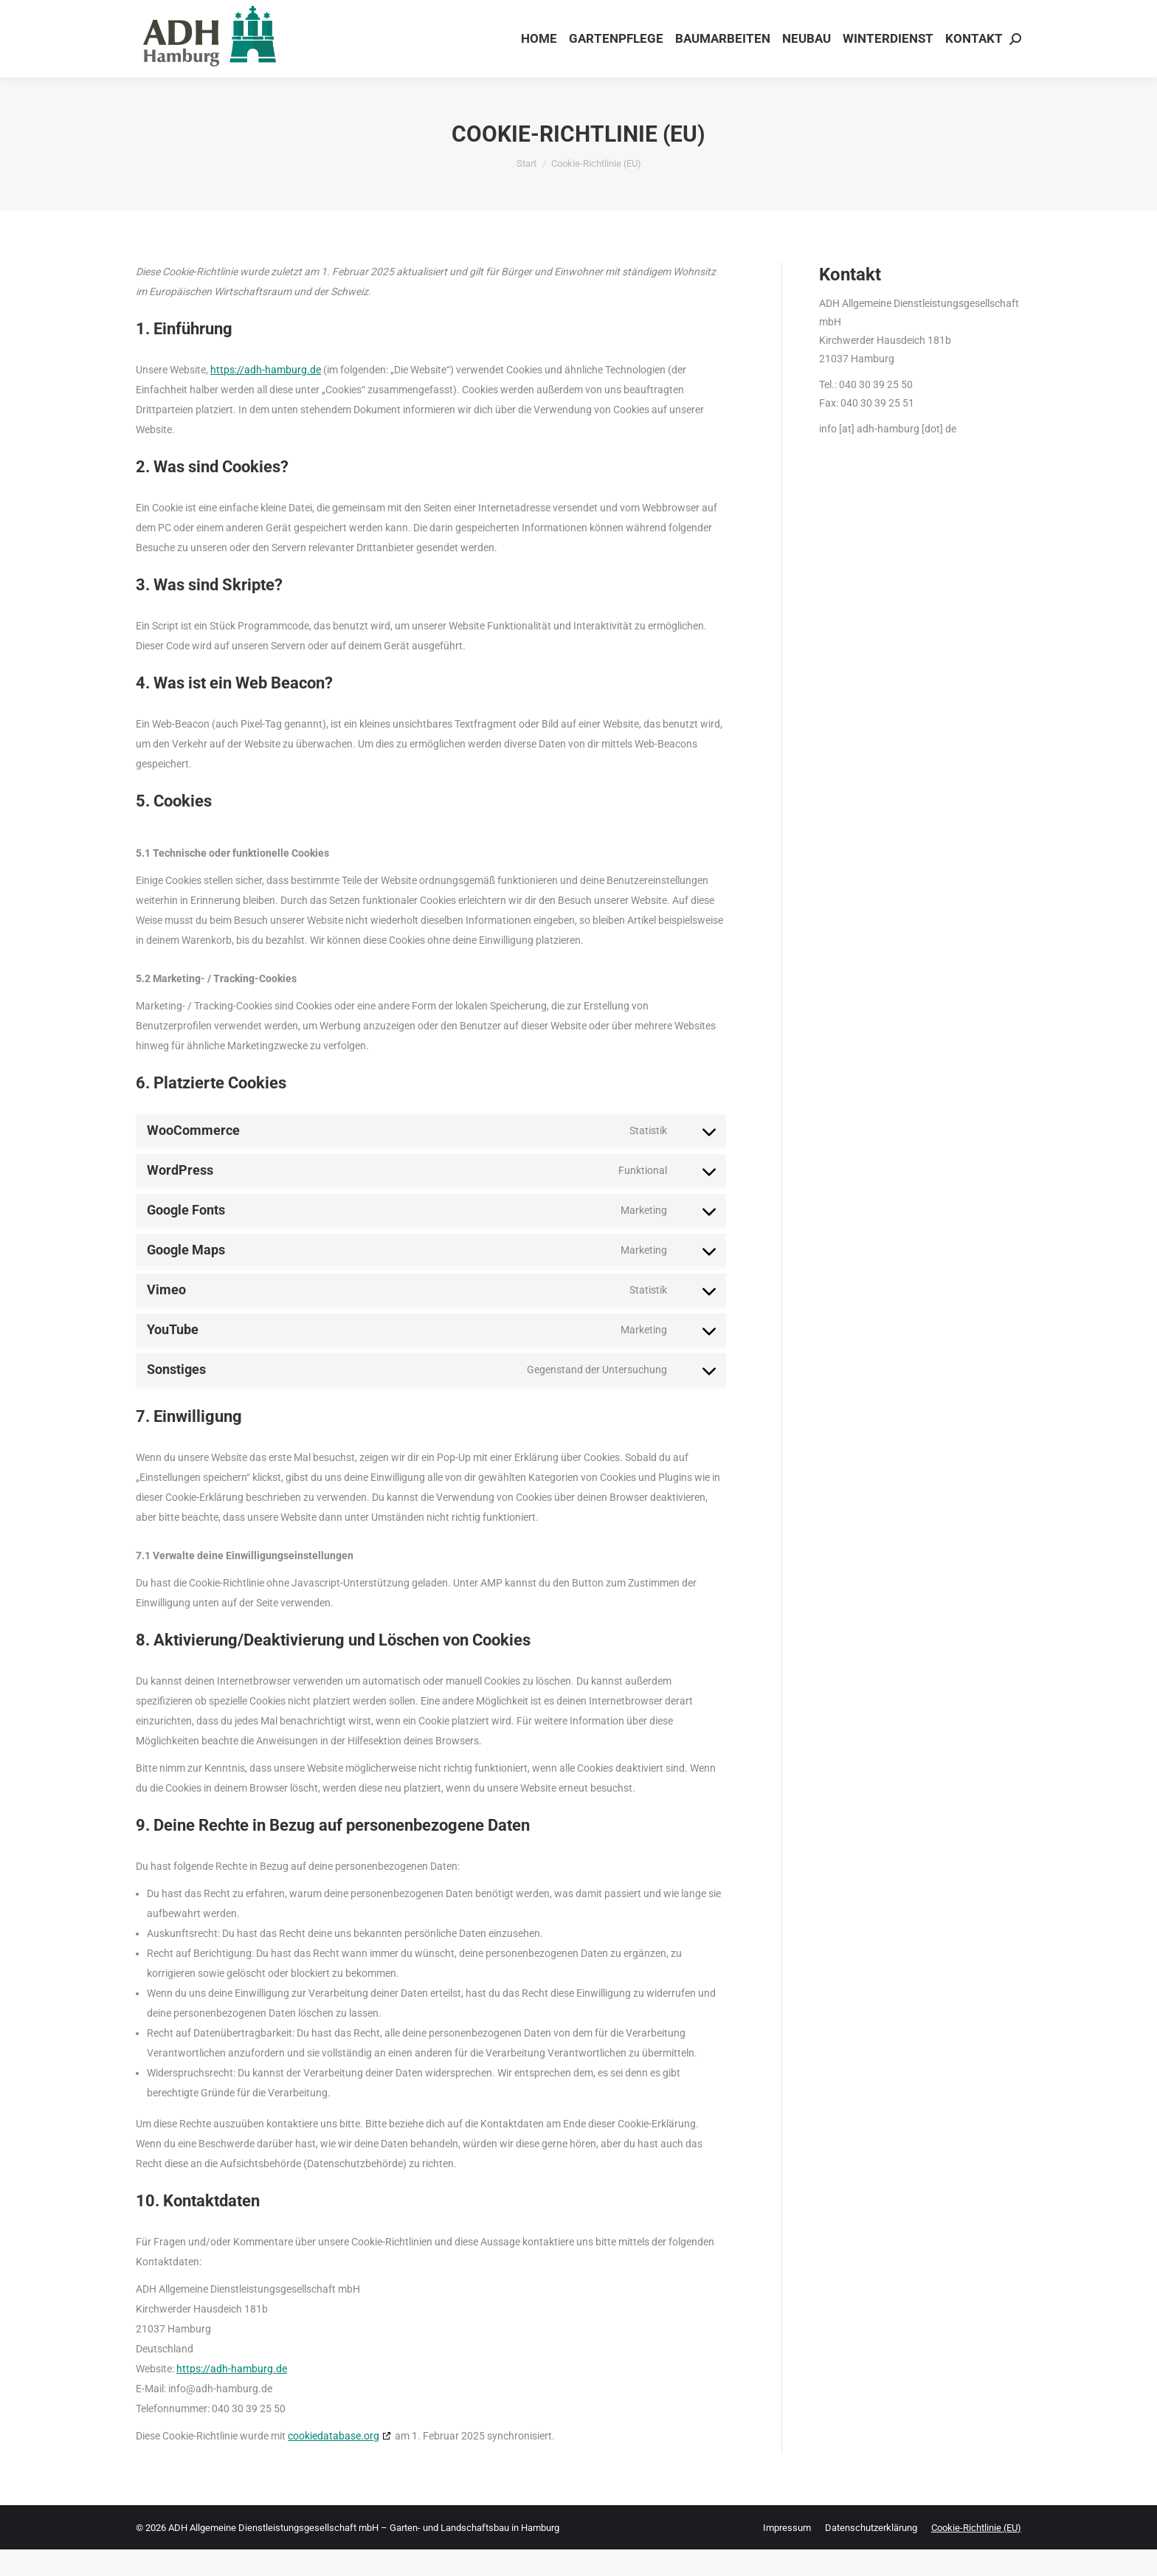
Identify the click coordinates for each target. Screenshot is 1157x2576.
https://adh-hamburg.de (265, 396)
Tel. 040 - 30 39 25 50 (977, 13)
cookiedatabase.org (333, 2462)
